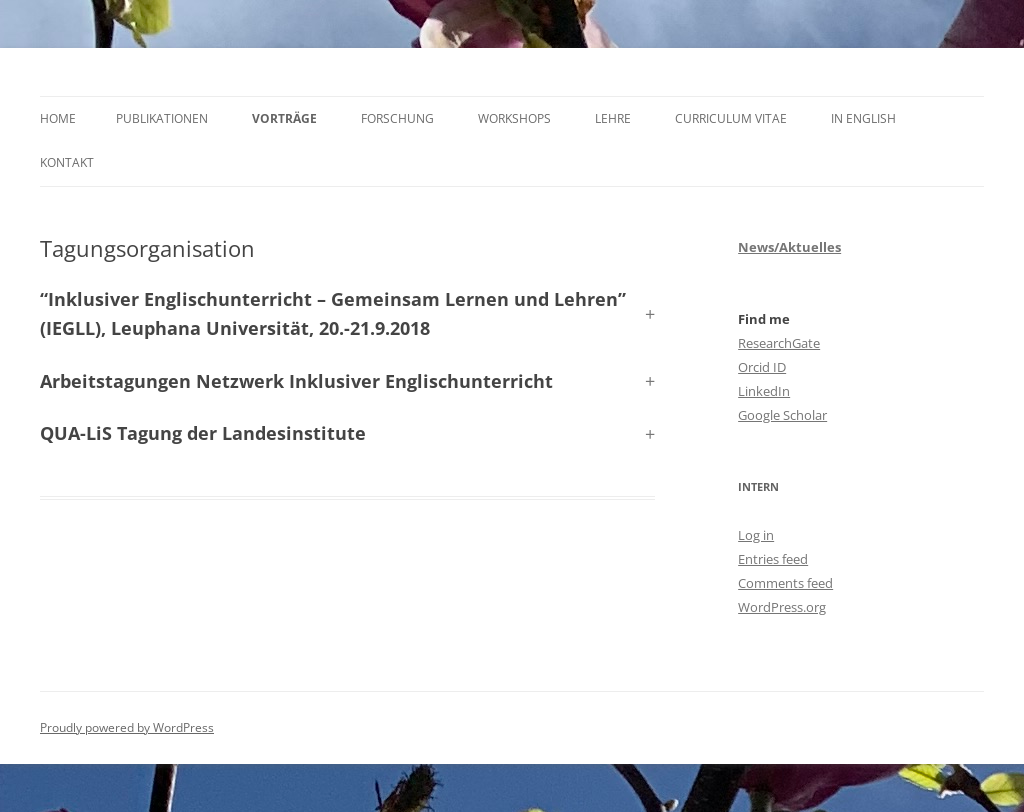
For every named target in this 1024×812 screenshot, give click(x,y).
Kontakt (67, 162)
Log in (756, 535)
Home (58, 118)
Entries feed (773, 559)
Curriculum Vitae (731, 118)
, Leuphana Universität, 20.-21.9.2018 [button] (333, 313)
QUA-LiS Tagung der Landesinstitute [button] (203, 433)
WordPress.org (782, 607)
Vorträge (284, 118)
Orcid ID (762, 367)
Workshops (514, 118)
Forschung (397, 118)
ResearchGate (779, 343)
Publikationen (162, 118)
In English (863, 118)
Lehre (613, 118)
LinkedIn (764, 391)
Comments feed (785, 583)
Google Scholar (782, 415)
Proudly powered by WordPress (127, 727)
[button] (347, 381)
